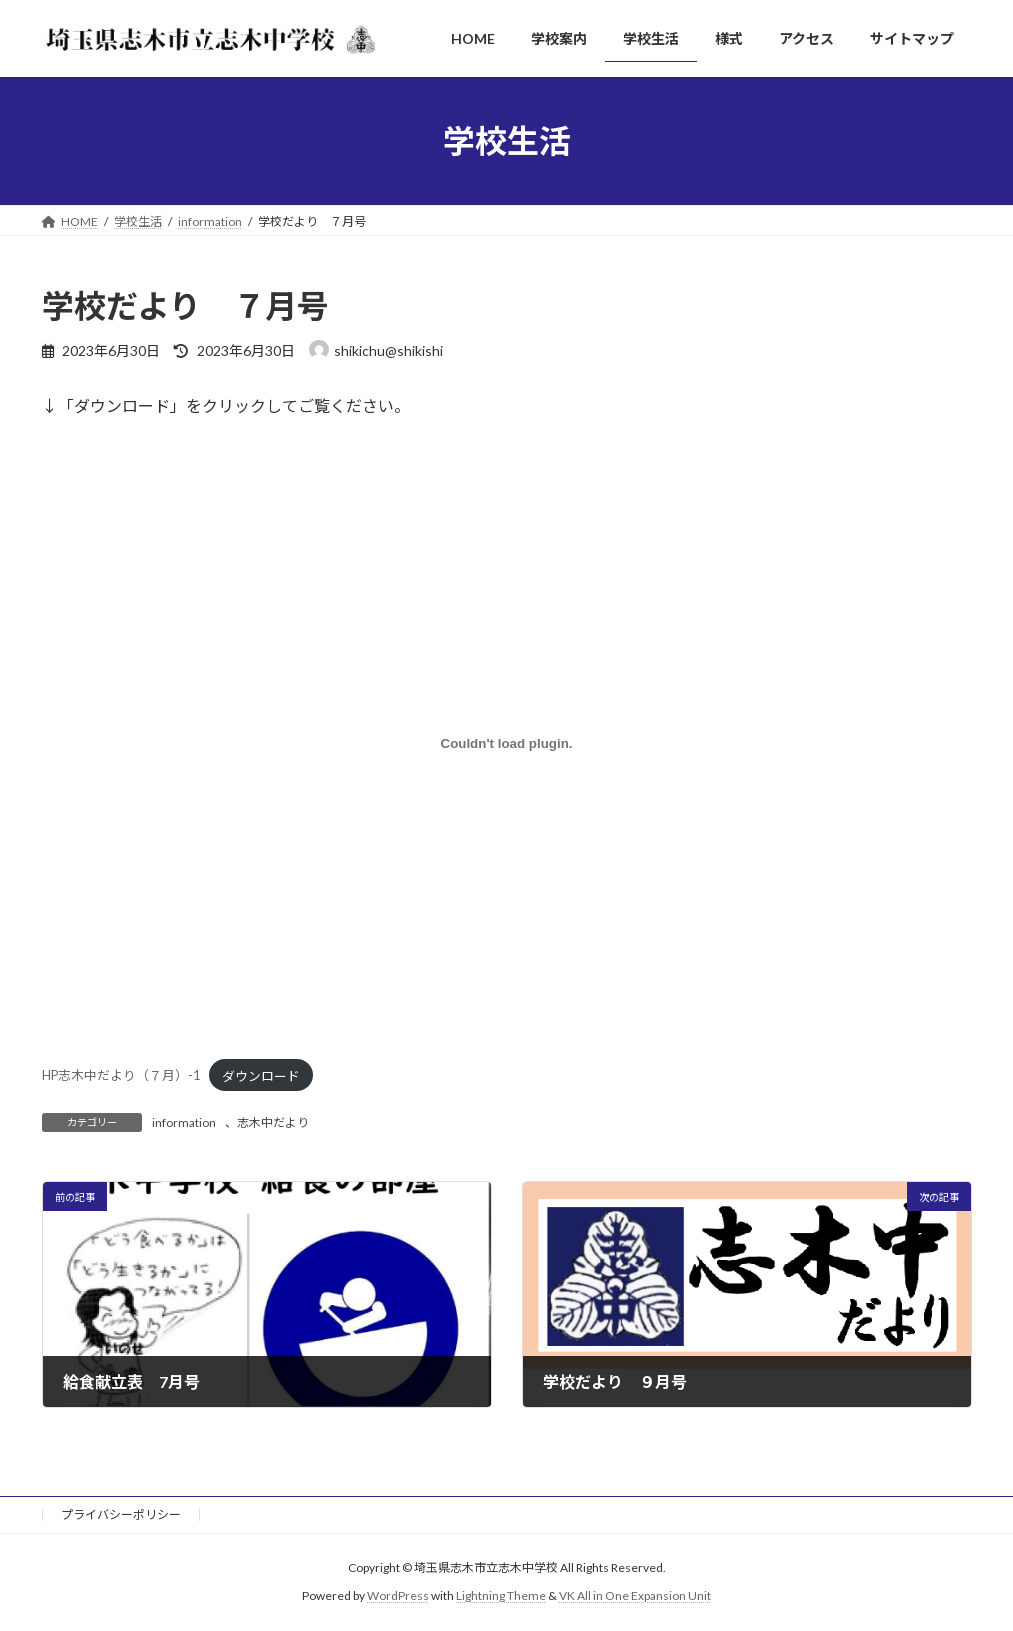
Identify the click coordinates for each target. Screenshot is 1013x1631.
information (184, 1122)
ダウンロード (261, 1076)
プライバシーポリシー (121, 1514)
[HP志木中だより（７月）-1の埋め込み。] (507, 744)
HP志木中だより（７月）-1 (121, 1076)
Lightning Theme (501, 1596)
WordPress (398, 1596)
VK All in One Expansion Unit (635, 1596)
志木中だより (273, 1122)
